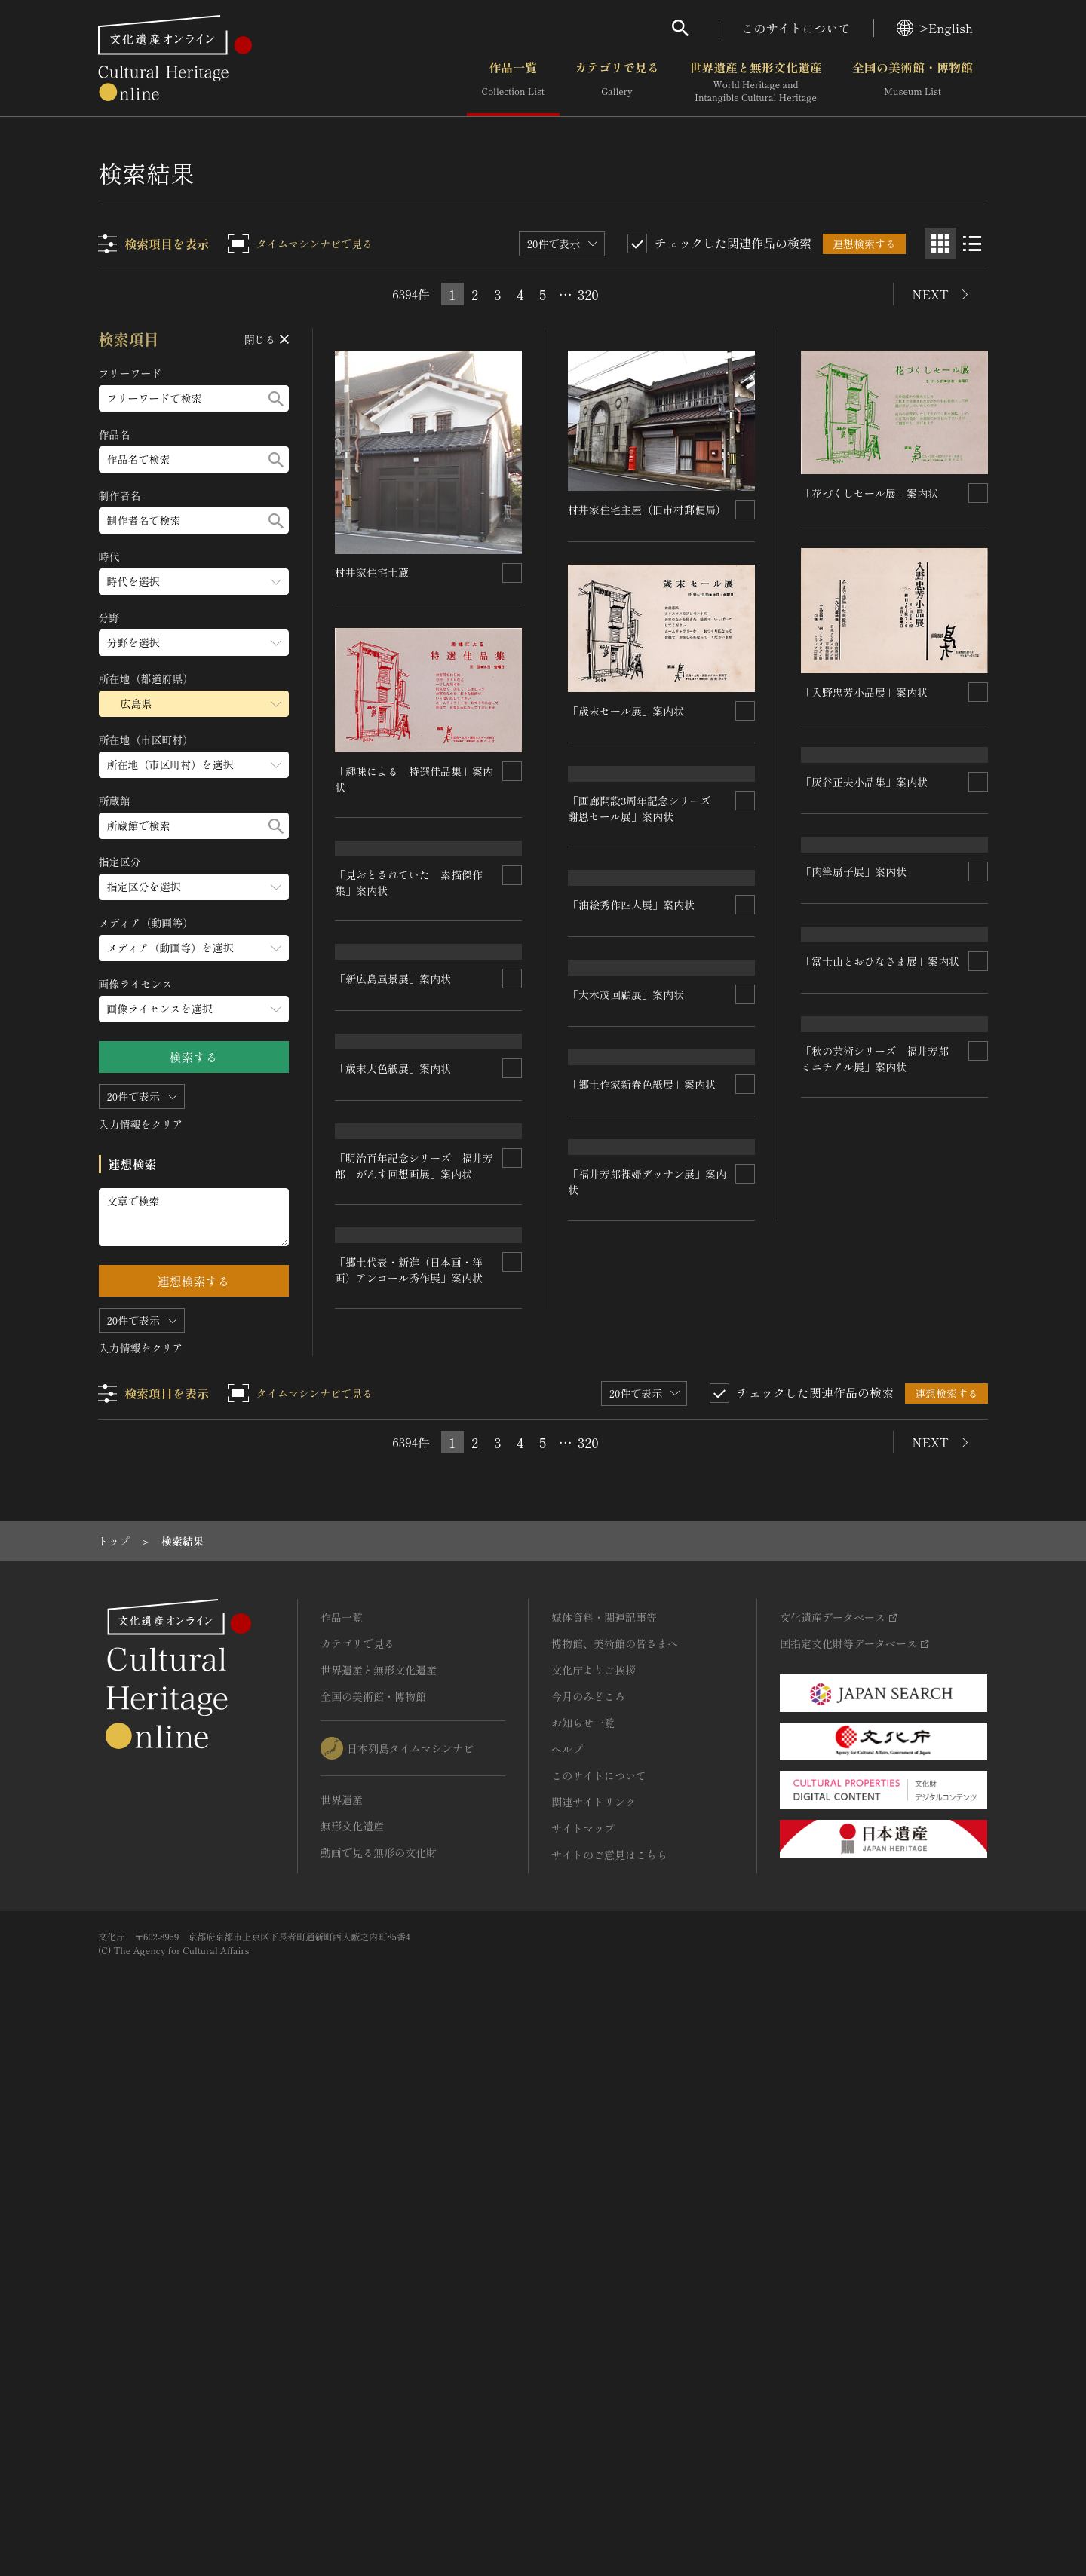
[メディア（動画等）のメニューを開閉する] (194, 948)
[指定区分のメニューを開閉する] (194, 887)
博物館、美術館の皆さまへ (614, 2172)
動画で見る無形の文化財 (379, 2381)
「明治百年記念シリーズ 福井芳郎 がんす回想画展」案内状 (648, 1536)
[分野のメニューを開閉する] (194, 642)
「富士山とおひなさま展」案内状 (415, 1396)
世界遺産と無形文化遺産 (755, 82)
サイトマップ (583, 2357)
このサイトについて (796, 28)
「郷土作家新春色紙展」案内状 (875, 1489)
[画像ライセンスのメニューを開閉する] (194, 1009)
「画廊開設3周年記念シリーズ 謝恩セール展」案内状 (645, 918)
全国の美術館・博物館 (912, 82)
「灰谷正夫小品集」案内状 (864, 891)
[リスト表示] (972, 243)
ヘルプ (567, 2278)
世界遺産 (342, 2328)
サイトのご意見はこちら (609, 2383)
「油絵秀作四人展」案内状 (632, 1126)
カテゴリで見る (617, 82)
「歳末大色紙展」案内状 (627, 1326)
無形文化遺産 (352, 2355)
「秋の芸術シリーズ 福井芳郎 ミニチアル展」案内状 (415, 1605)
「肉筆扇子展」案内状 (854, 1090)
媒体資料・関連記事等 (604, 2146)
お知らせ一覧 (583, 2251)
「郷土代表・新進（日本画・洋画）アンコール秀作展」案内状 (642, 1753)
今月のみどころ (588, 2225)
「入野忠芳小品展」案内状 (864, 691)
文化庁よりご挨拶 (593, 2199)
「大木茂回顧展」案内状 (859, 1289)
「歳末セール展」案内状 (627, 710)
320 (588, 294)
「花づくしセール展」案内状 (869, 493)
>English (935, 28)
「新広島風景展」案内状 (394, 1197)
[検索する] (276, 398)
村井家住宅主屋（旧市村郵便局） (648, 509)
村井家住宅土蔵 (373, 572)
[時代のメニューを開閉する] (194, 581)
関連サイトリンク (593, 2331)
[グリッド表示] (940, 243)
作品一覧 (513, 82)
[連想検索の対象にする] (513, 572)
